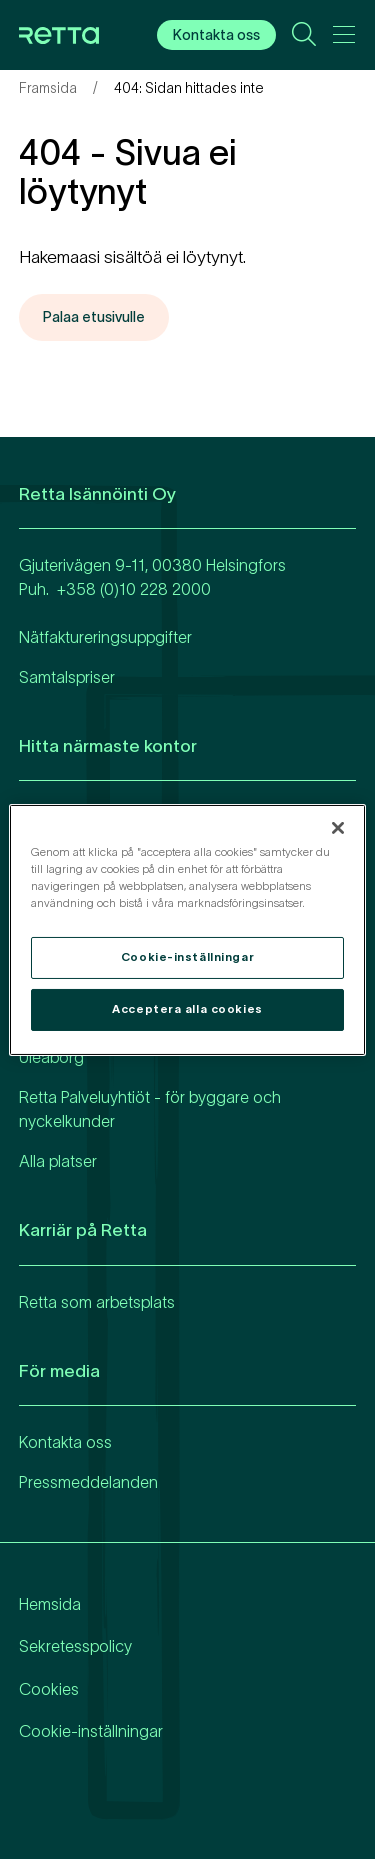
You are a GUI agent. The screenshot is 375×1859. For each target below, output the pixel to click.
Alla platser (58, 1161)
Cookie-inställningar (91, 1731)
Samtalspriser (67, 677)
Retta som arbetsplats (97, 1302)
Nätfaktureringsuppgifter (105, 637)
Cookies (49, 1689)
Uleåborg (51, 1057)
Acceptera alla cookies (187, 1009)
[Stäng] (338, 827)
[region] (187, 929)
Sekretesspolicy (75, 1646)
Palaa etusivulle (94, 317)
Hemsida (50, 1604)
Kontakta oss (216, 35)
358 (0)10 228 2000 (138, 589)
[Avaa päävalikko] (344, 38)
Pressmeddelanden (88, 1482)
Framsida (48, 88)
